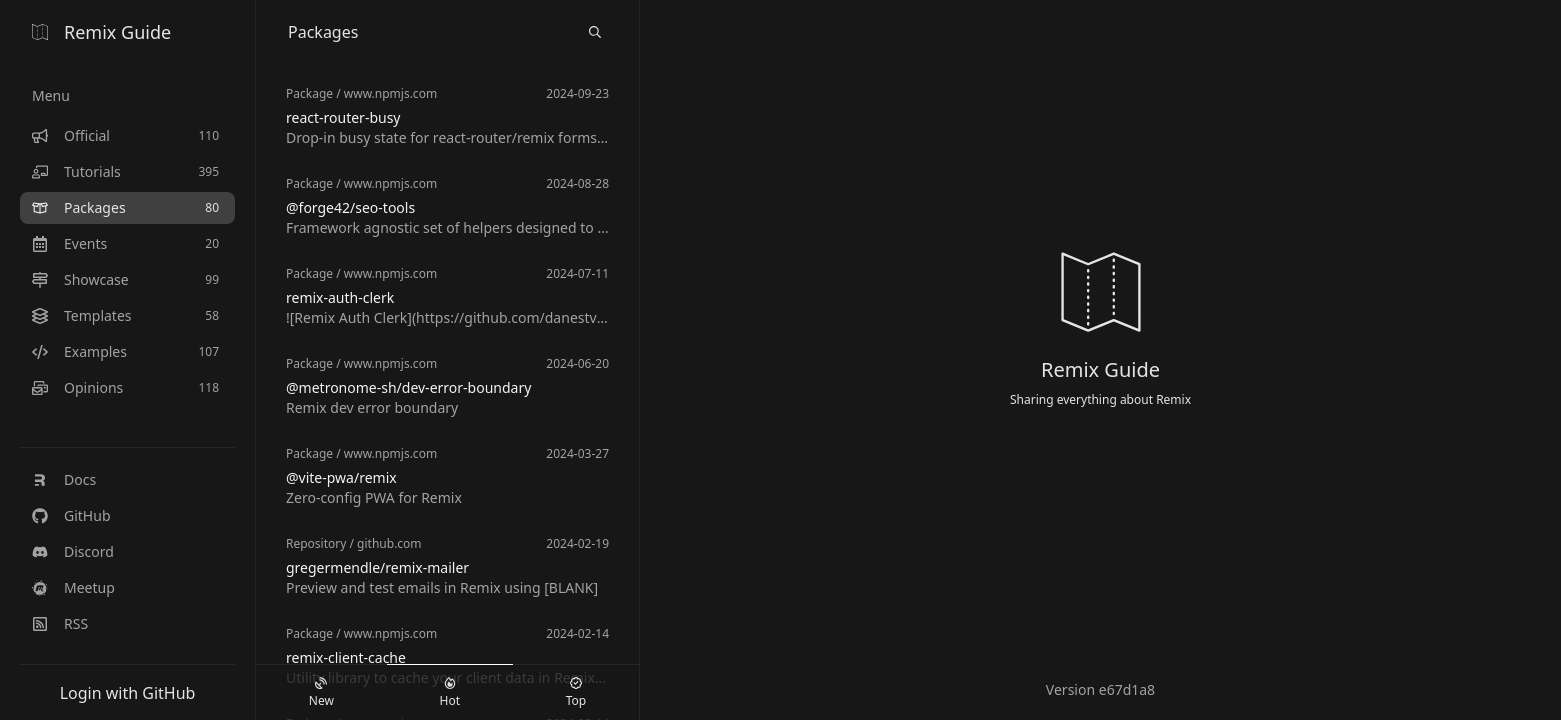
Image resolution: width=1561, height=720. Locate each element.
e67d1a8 (1127, 689)
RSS (60, 623)
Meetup (73, 587)
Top (576, 693)
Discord (73, 551)
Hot (450, 693)
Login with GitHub (128, 693)
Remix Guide (101, 32)
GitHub (71, 515)
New (321, 693)
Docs (64, 479)
